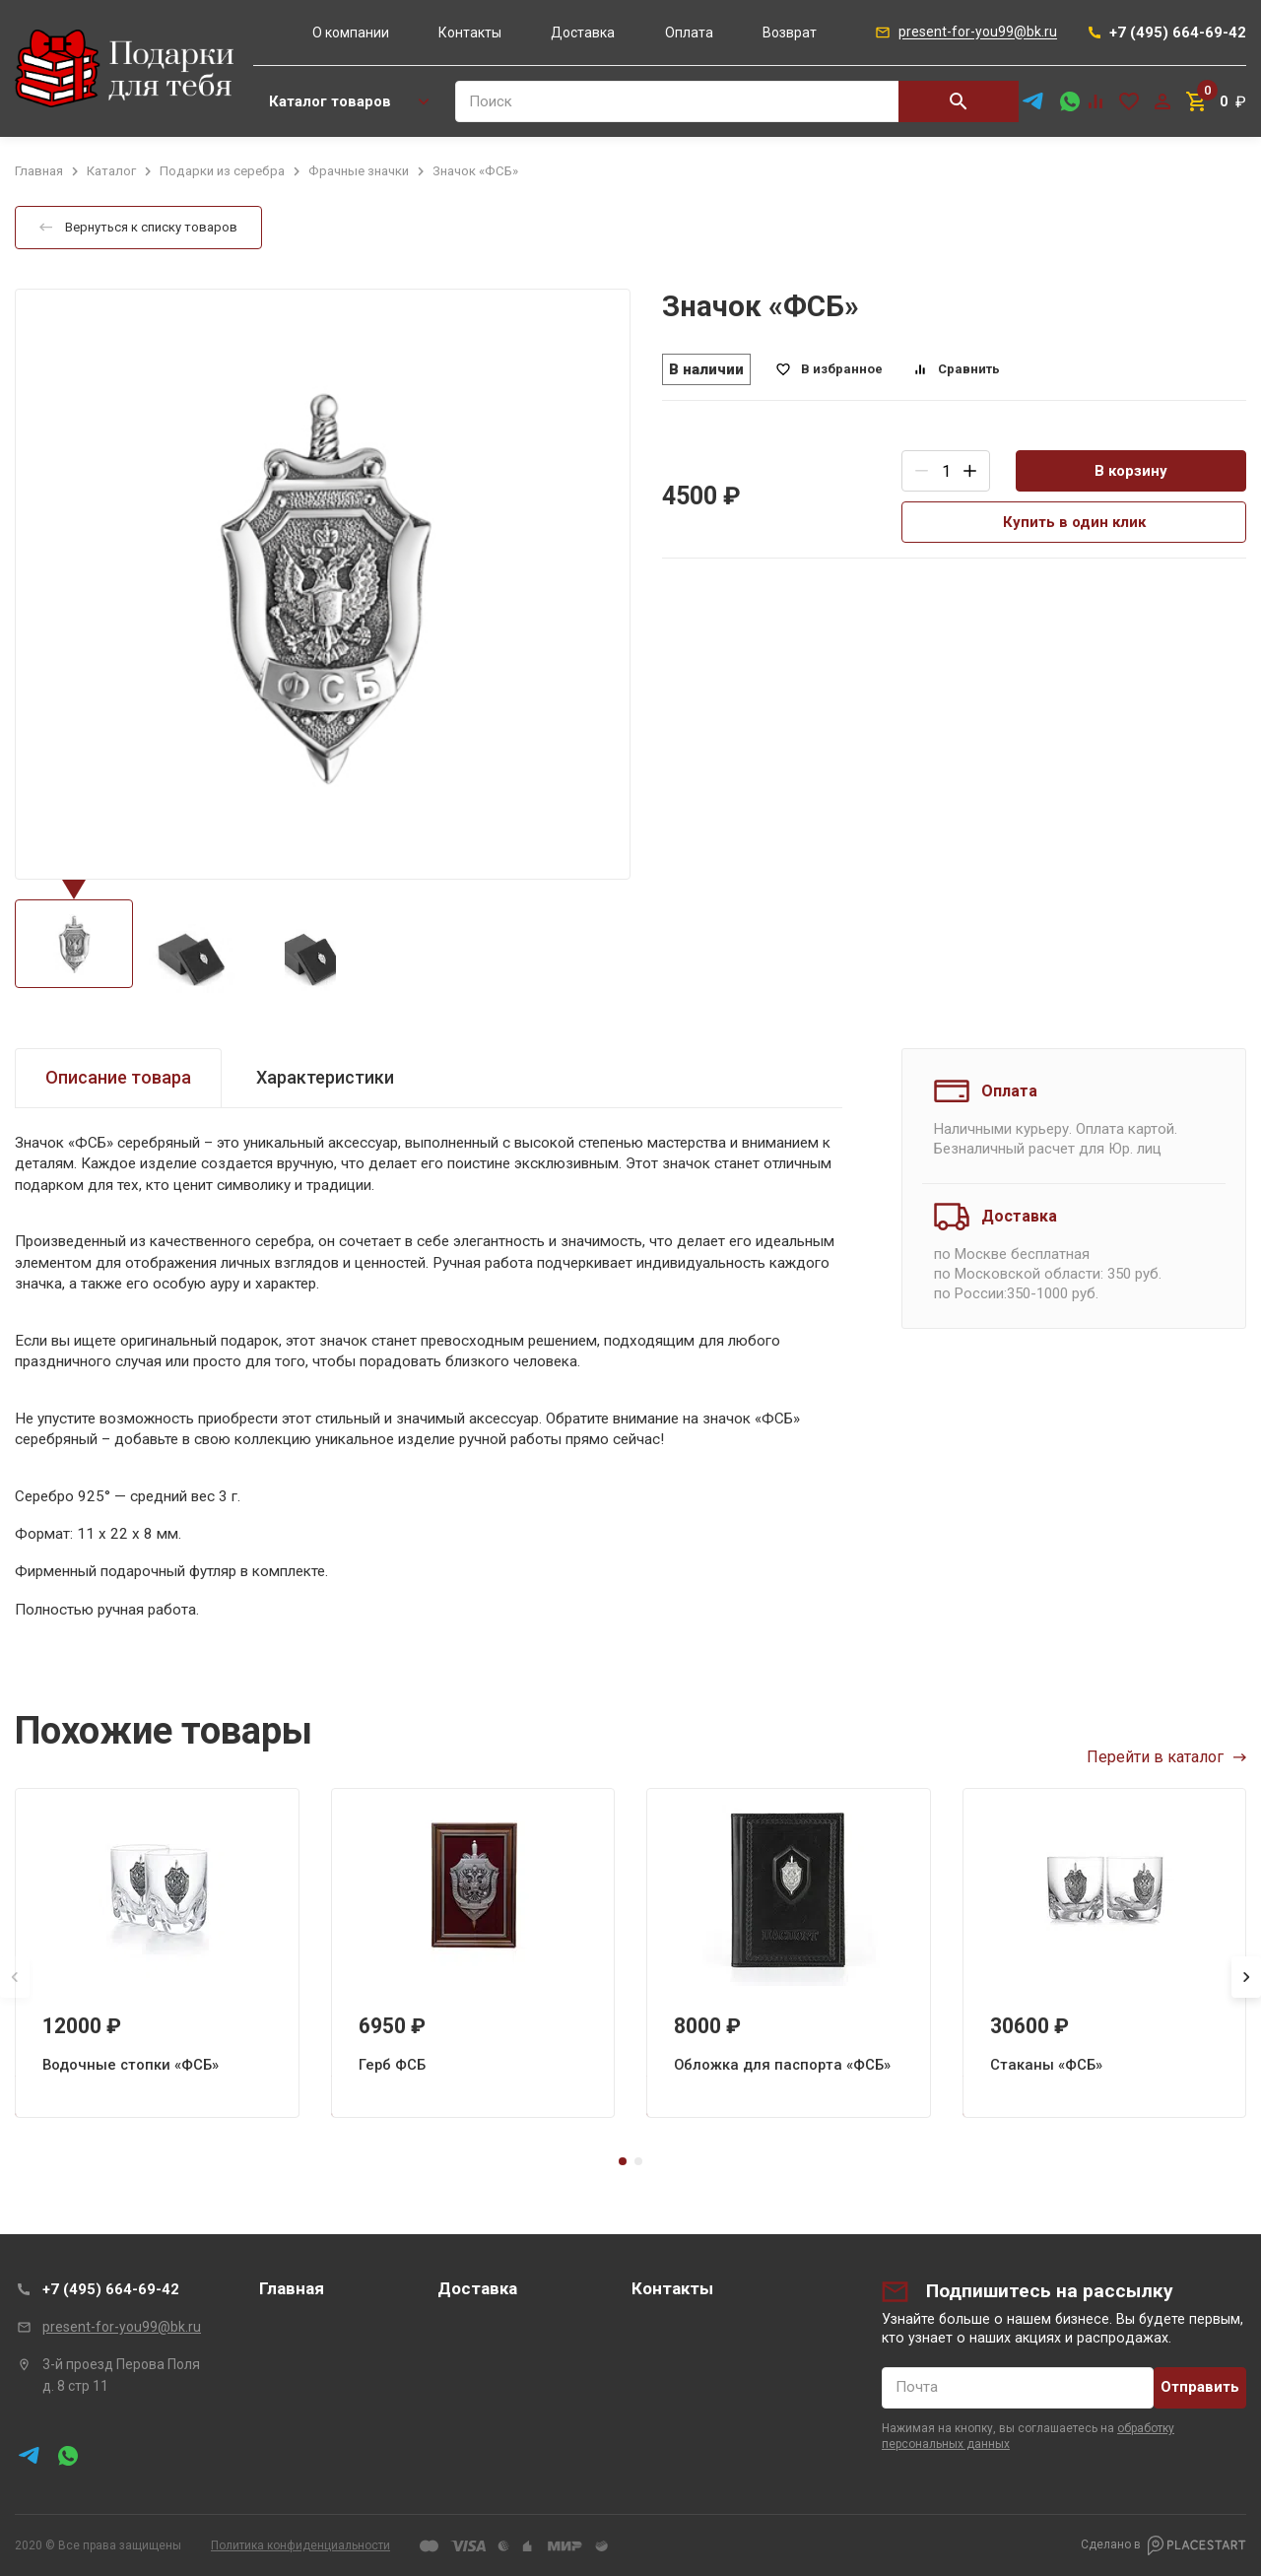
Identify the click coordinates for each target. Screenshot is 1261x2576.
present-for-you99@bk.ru (121, 2327)
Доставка (583, 32)
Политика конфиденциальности (300, 2545)
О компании (350, 32)
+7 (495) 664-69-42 (110, 2289)
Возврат (790, 32)
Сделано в (1163, 2545)
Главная (291, 2288)
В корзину (1131, 471)
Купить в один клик (1074, 522)
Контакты (469, 32)
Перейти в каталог (1166, 1757)
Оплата (689, 32)
